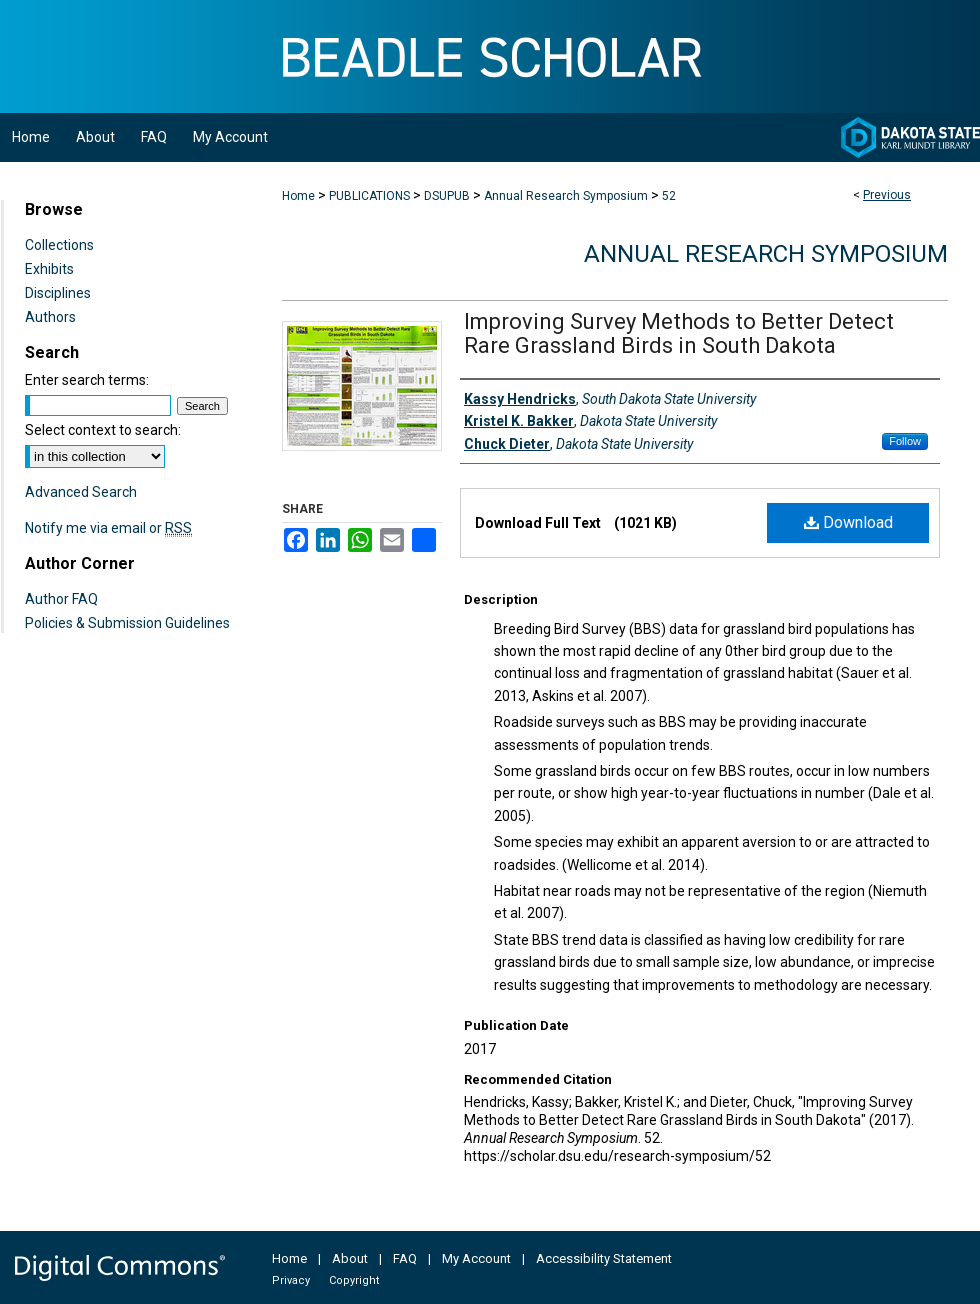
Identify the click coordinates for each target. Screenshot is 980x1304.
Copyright (354, 1280)
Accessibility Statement (604, 1258)
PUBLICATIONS (369, 196)
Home (298, 196)
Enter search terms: (87, 380)
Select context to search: (103, 430)
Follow (905, 441)
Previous (887, 195)
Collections (59, 245)
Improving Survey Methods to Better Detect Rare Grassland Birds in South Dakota (679, 333)
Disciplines (58, 293)
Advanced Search (81, 492)
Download (848, 522)
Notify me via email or (108, 528)
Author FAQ (61, 599)
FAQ (405, 1258)
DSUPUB (447, 196)
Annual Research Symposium (566, 196)
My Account (476, 1258)
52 (669, 196)
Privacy (291, 1280)
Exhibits (49, 269)
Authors (50, 317)
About (350, 1258)
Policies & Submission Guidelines (127, 623)
